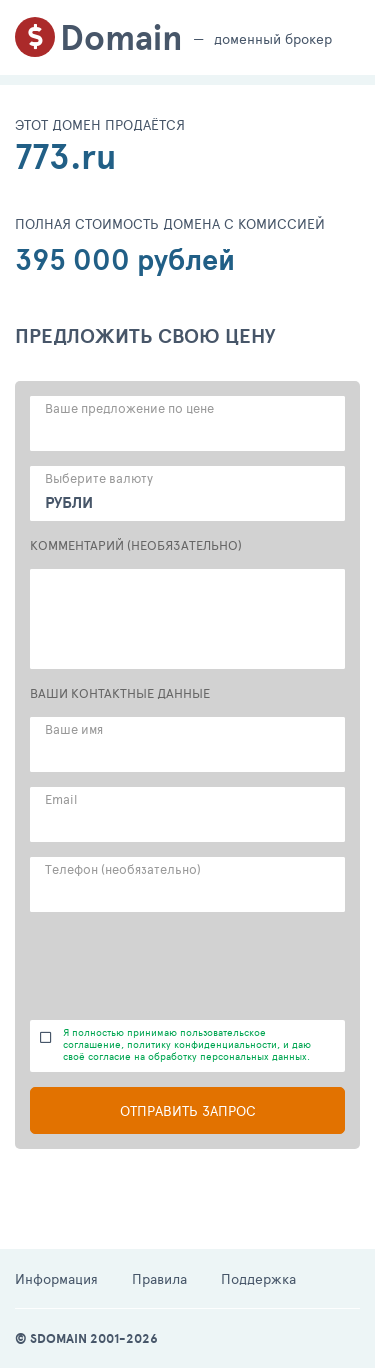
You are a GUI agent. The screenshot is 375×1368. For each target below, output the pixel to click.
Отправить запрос (188, 1110)
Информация (56, 1278)
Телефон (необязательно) (123, 869)
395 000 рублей (125, 259)
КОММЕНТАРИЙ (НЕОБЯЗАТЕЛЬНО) (136, 545)
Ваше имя (74, 729)
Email (61, 799)
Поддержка (258, 1278)
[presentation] (182, 966)
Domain (121, 37)
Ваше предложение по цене (129, 408)
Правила (159, 1278)
